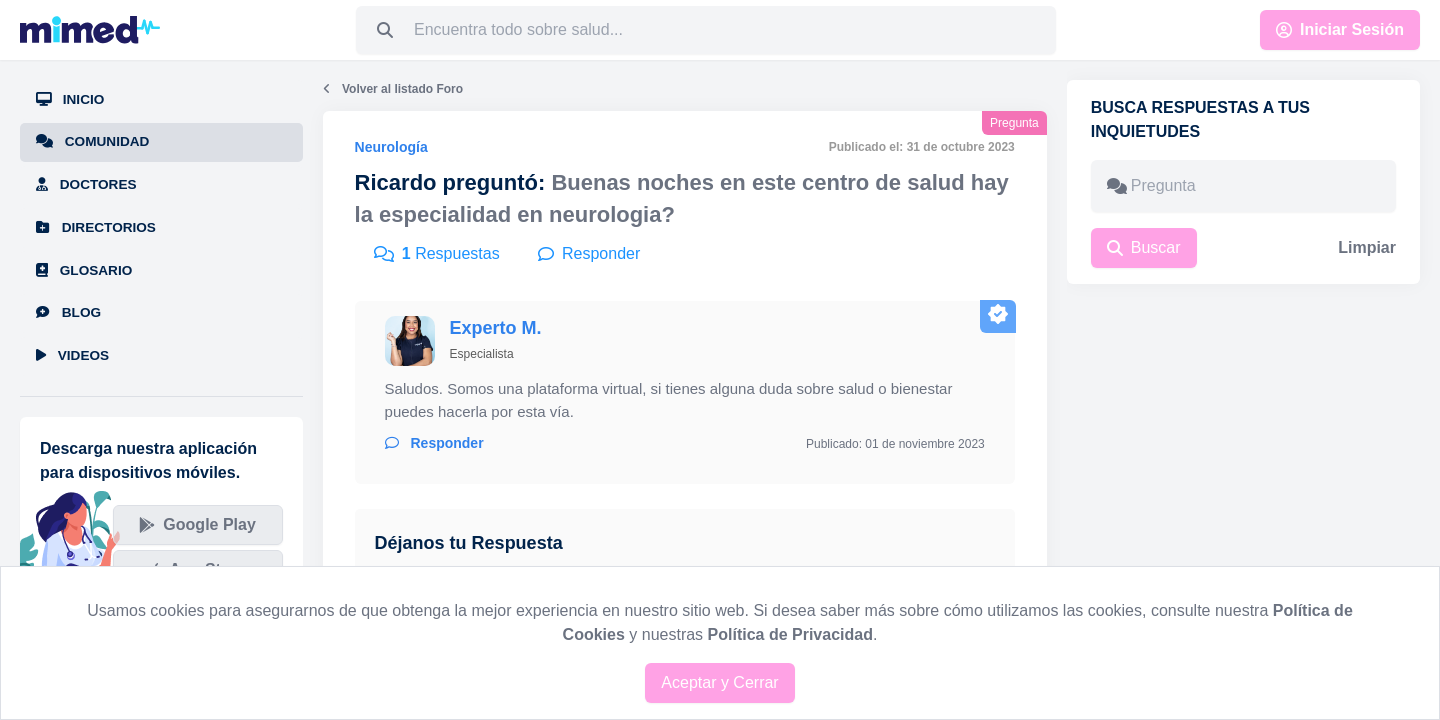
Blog (68, 312)
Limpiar (1367, 247)
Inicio (70, 99)
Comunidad (92, 141)
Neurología (391, 147)
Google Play (197, 524)
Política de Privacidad (790, 634)
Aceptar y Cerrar (719, 682)
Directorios (96, 227)
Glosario (84, 270)
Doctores (86, 184)
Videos (72, 355)
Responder (434, 443)
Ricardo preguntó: (450, 182)
